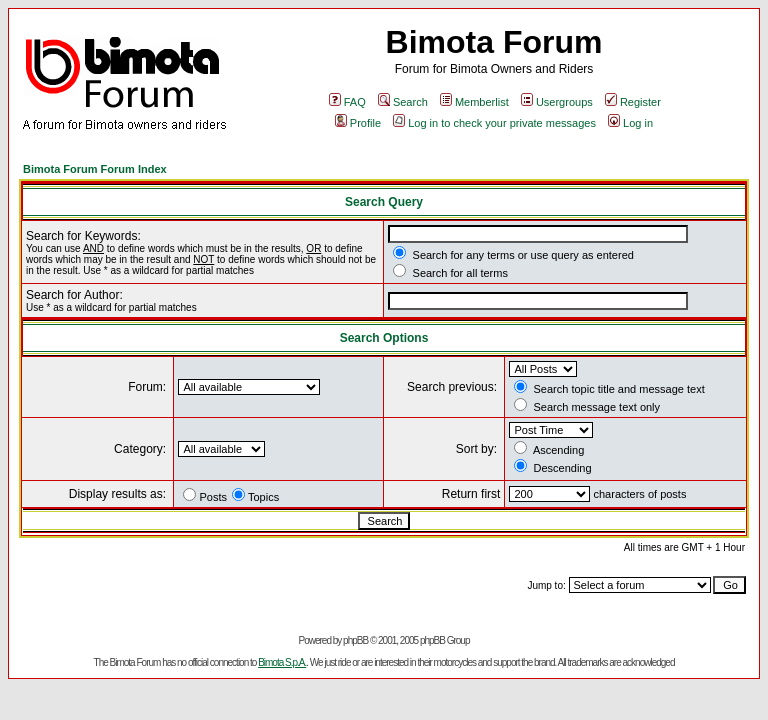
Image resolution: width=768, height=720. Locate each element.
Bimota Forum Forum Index (95, 169)
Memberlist (474, 102)
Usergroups (557, 102)
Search (403, 102)
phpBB (355, 640)
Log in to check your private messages (494, 123)
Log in (630, 123)
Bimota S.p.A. (282, 662)
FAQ (347, 102)
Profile (358, 123)
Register (633, 102)
